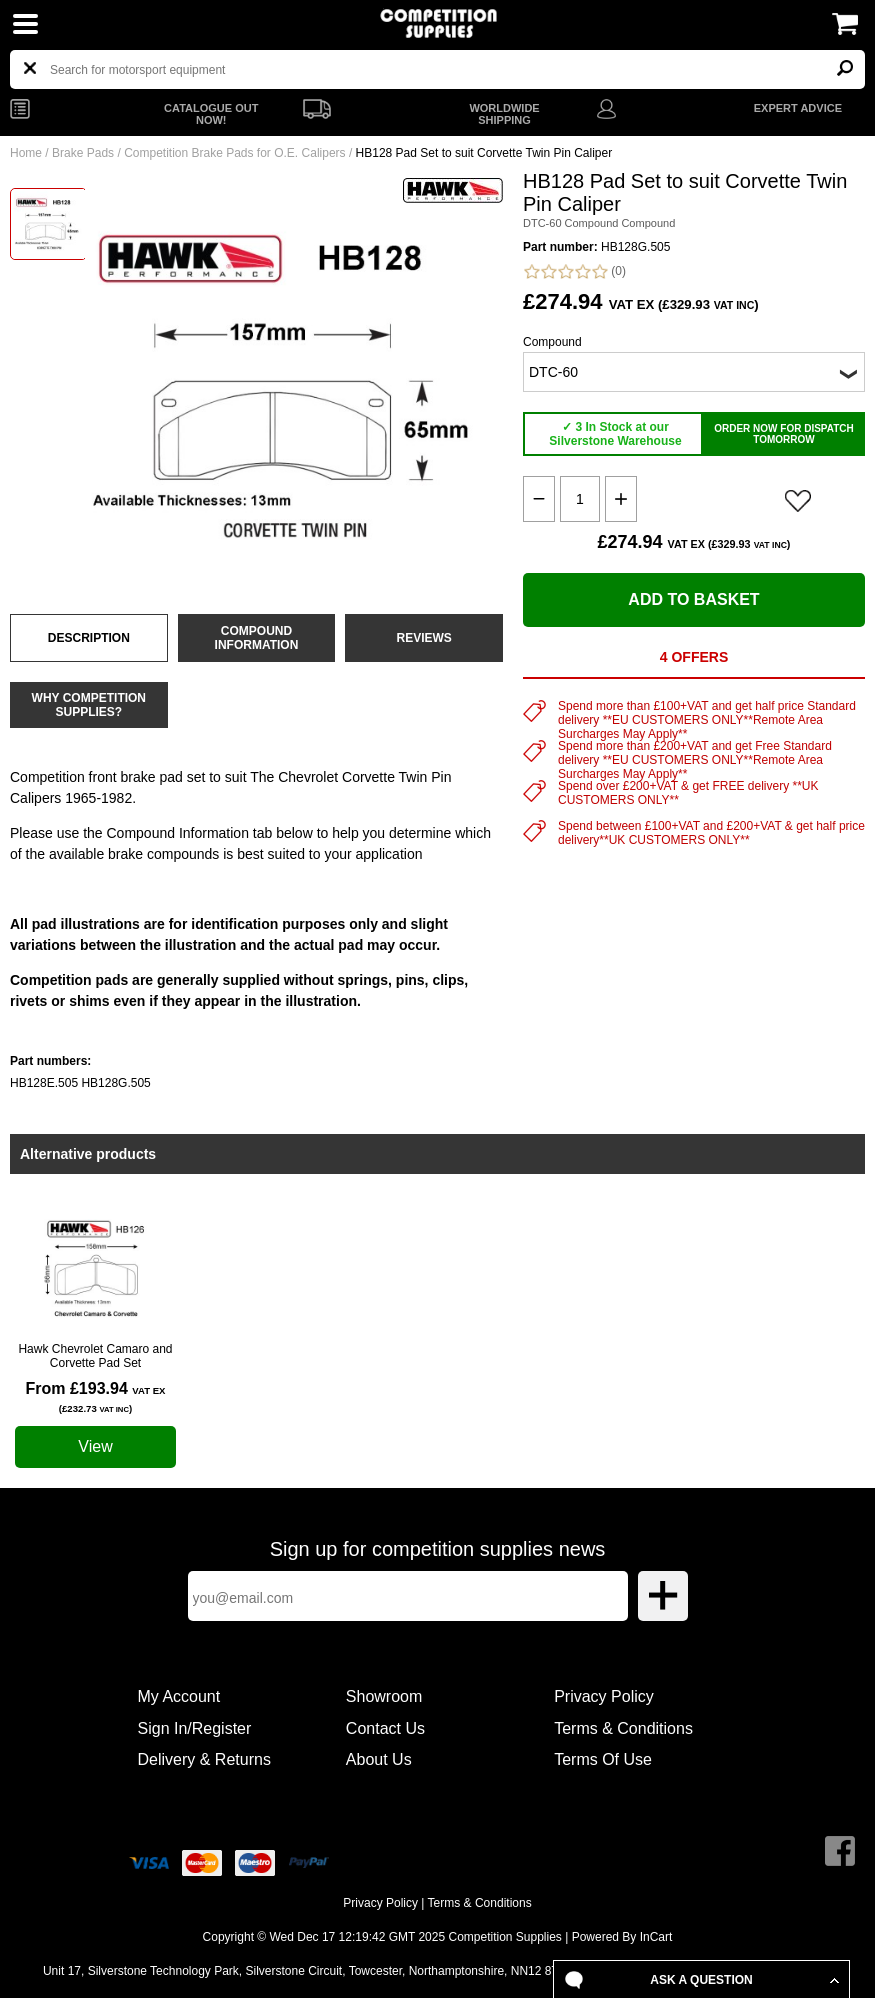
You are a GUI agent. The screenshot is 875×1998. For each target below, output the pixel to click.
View (95, 1446)
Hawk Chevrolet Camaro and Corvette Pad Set (95, 1356)
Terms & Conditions (623, 1728)
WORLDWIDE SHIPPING (504, 114)
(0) (574, 271)
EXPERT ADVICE (798, 108)
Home (26, 153)
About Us (379, 1759)
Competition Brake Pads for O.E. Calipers (234, 153)
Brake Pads (83, 153)
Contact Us (385, 1728)
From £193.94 (96, 1397)
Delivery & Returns (204, 1759)
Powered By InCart (622, 1937)
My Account (179, 1696)
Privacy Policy (604, 1696)
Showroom (384, 1696)
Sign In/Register (195, 1728)
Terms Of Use (603, 1759)
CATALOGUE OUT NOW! (211, 114)
